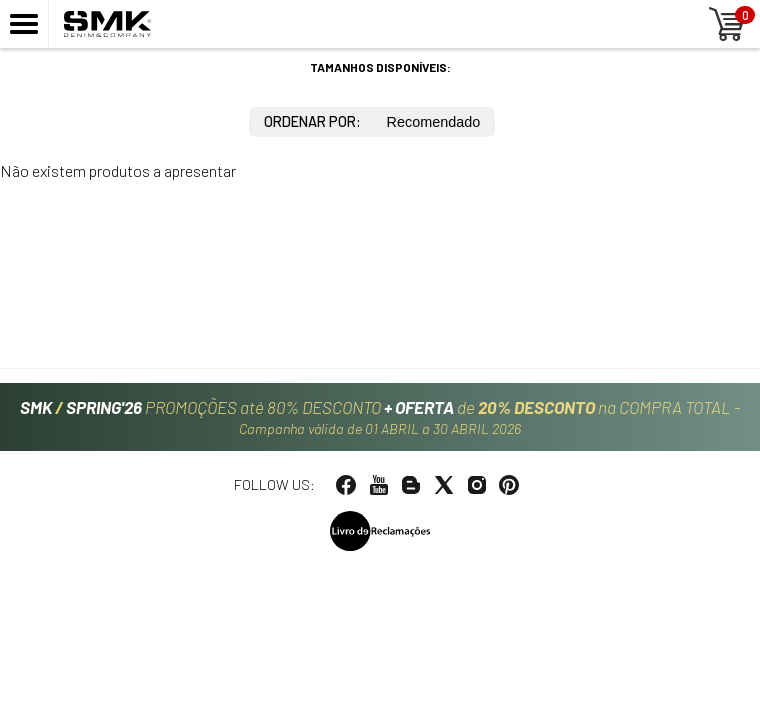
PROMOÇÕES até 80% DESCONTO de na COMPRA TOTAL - (380, 417)
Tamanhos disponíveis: (380, 67)
